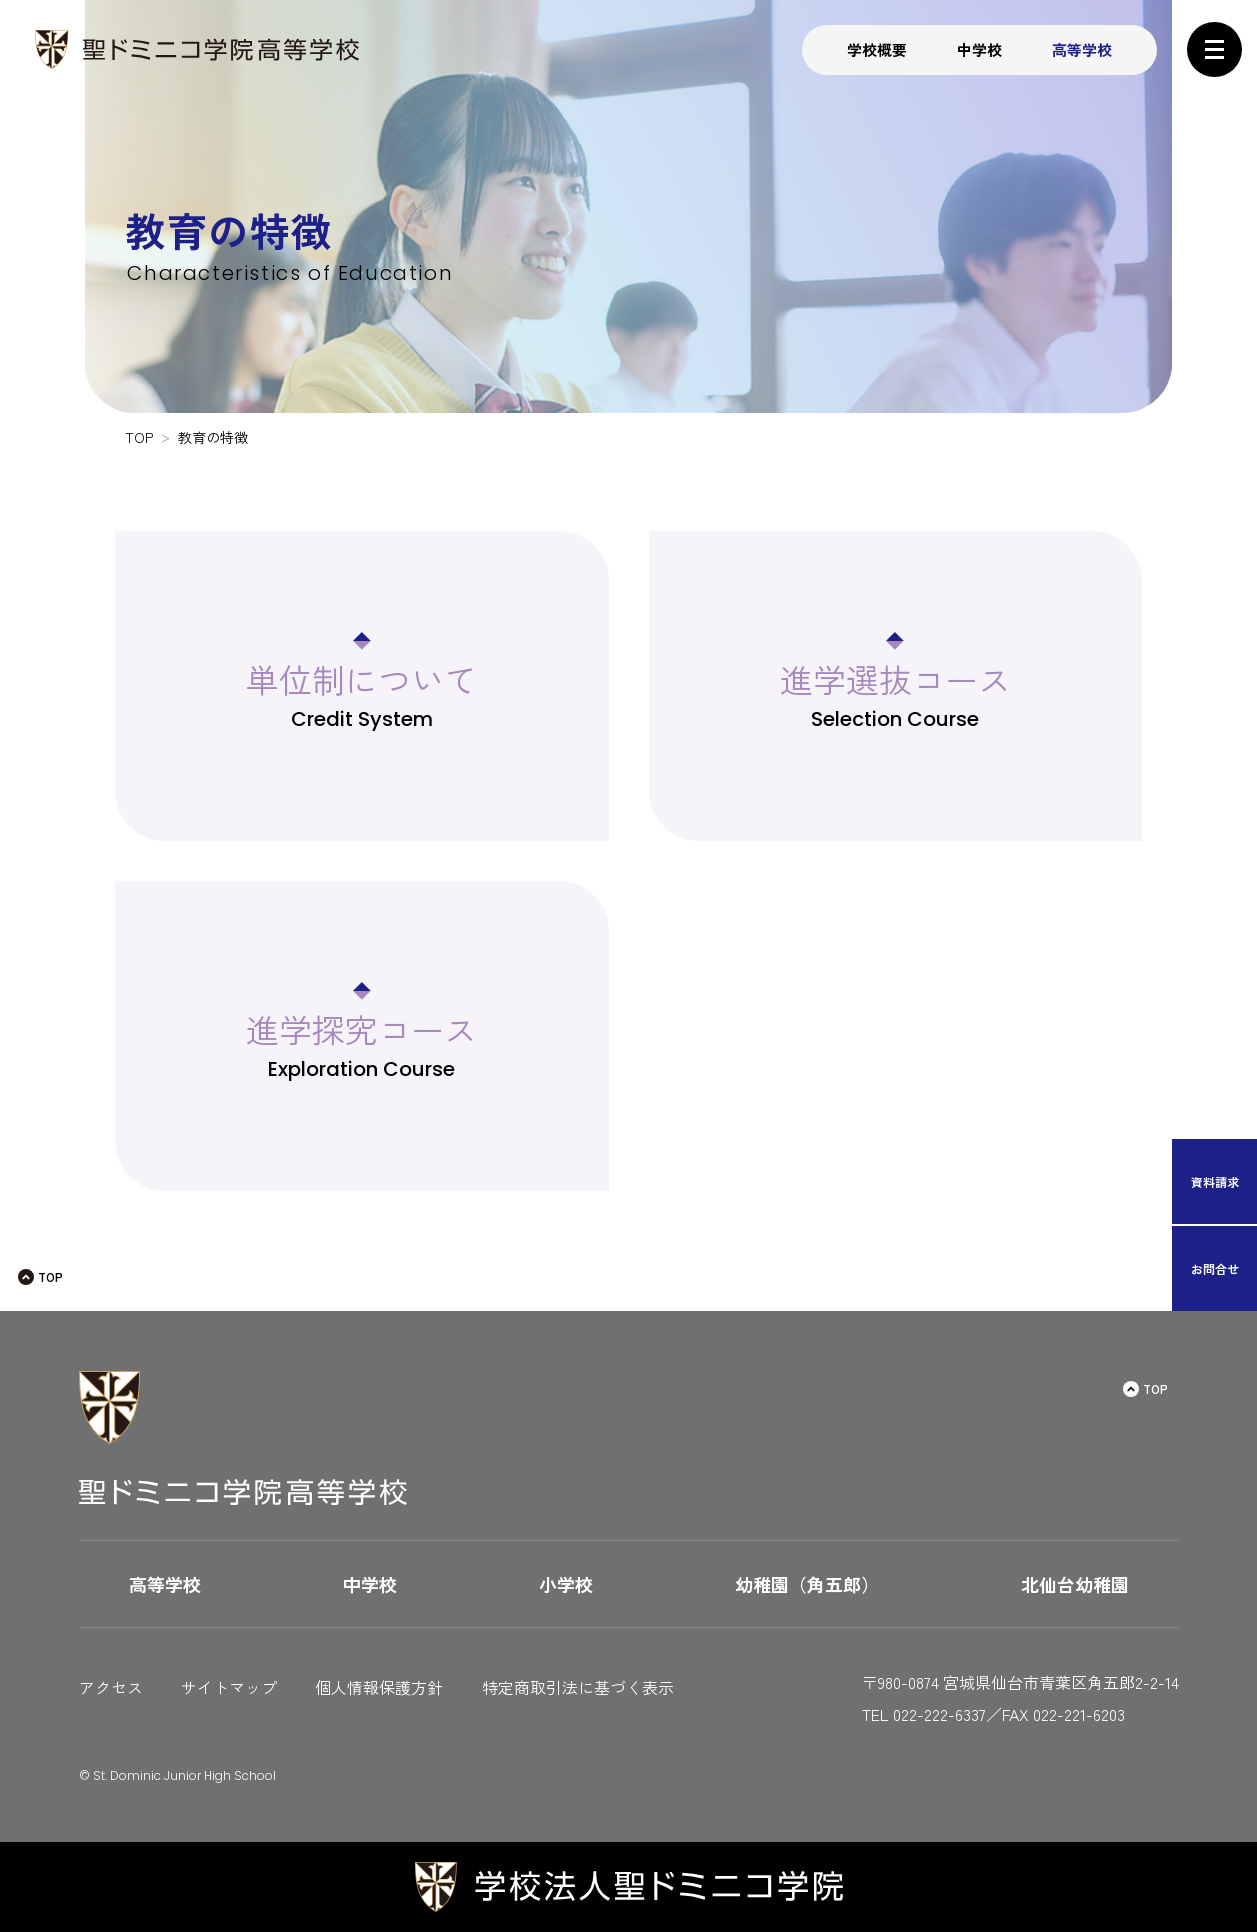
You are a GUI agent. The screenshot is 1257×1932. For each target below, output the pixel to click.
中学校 (370, 1584)
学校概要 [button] (877, 49)
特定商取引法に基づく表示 (578, 1687)
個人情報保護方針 (379, 1687)
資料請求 (1215, 1181)
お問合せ (1215, 1268)
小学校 (566, 1584)
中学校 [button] (979, 49)
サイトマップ (229, 1687)
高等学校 (165, 1584)
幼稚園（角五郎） (807, 1584)
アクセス (111, 1687)
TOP (50, 1276)
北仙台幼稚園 (1075, 1584)
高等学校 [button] (1082, 49)
